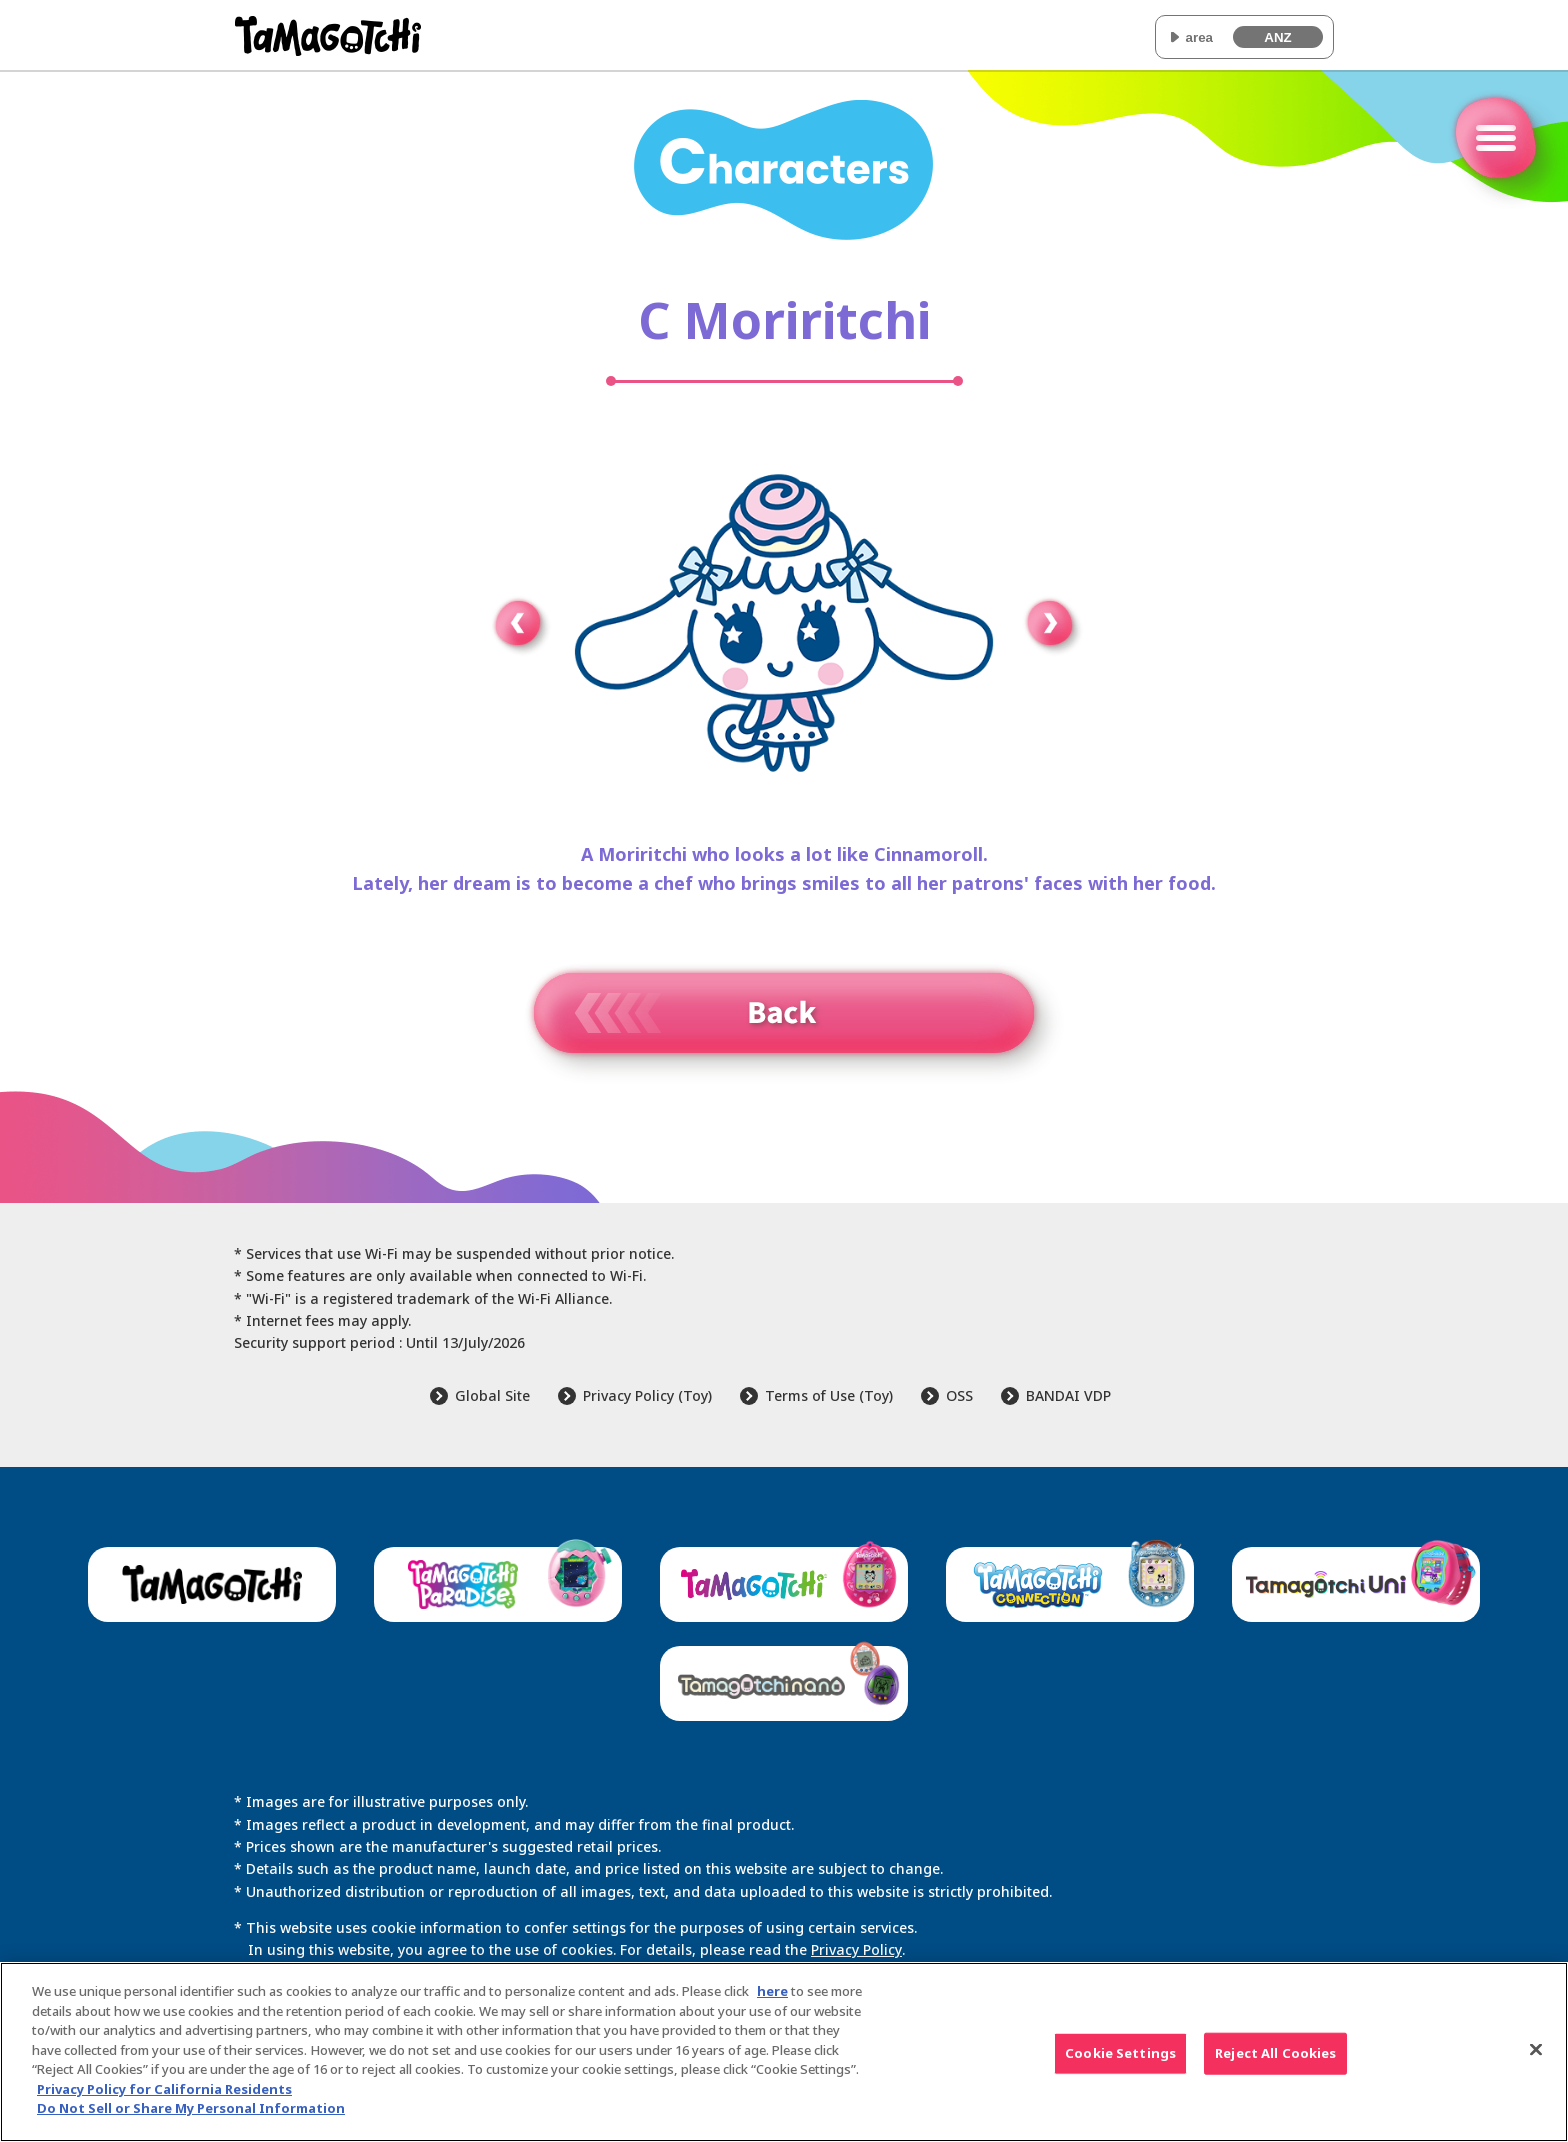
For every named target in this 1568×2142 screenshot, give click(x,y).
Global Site (492, 1395)
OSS (959, 1395)
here (772, 1994)
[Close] (1536, 2052)
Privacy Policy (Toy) (647, 1395)
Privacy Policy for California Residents (164, 2091)
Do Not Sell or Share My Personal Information (191, 2111)
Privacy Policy (856, 1949)
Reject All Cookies (1275, 2055)
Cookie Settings (1120, 2055)
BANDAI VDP (1068, 1395)
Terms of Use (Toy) (829, 1395)
